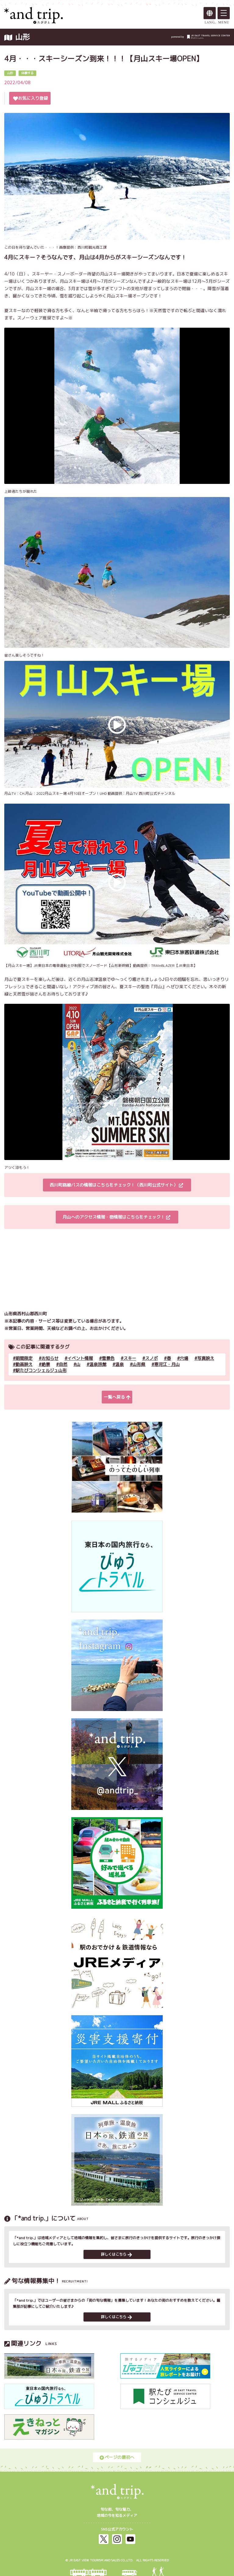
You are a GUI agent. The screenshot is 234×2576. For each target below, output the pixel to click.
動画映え (24, 1364)
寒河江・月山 (167, 1364)
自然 (63, 1364)
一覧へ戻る (117, 1397)
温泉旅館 (97, 1364)
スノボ (151, 1358)
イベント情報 (80, 1358)
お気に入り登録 (30, 98)
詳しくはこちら (116, 2254)
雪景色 (108, 1358)
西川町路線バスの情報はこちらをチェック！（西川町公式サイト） (116, 1185)
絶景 (45, 1364)
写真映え (205, 1358)
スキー (129, 1358)
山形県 (139, 1364)
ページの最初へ (117, 2457)
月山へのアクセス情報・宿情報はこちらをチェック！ (116, 1217)
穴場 (184, 1358)
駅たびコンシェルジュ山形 (41, 1370)
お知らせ (49, 1358)
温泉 (119, 1364)
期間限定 (24, 1358)
